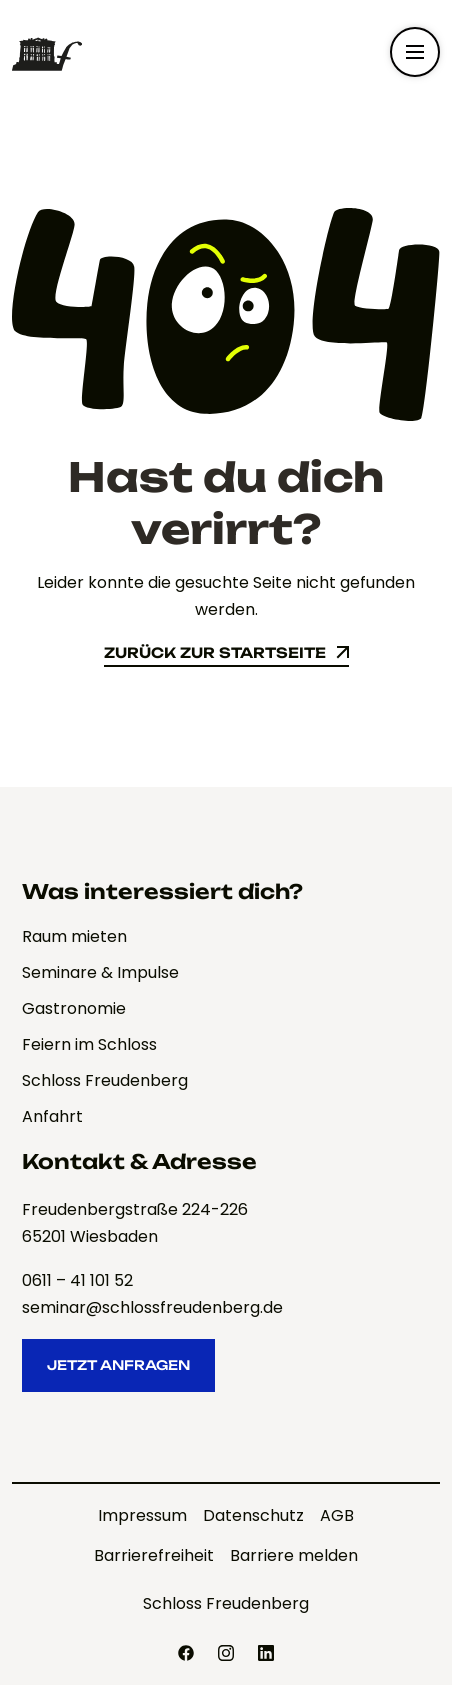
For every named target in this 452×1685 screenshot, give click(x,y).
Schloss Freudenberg (226, 1603)
